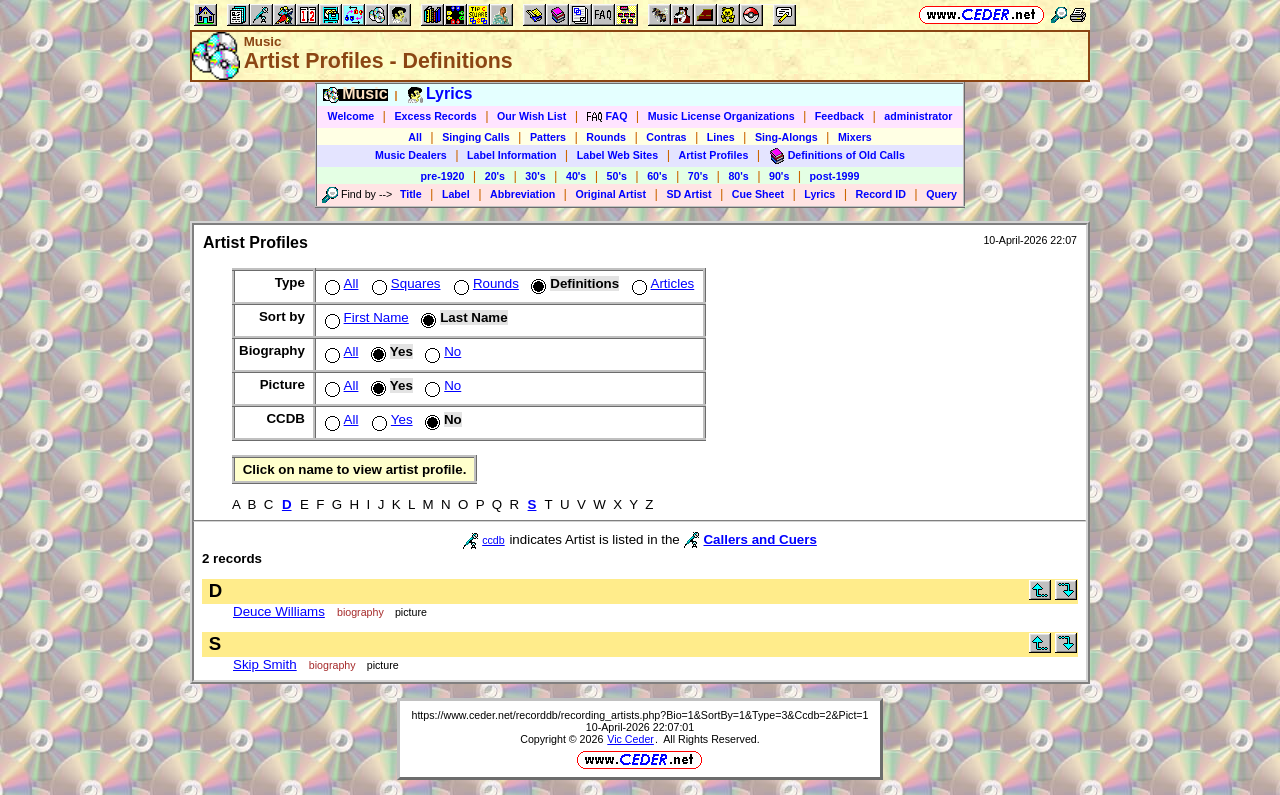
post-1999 (835, 176)
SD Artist (688, 194)
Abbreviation (522, 194)
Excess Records (435, 116)
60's (657, 176)
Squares (404, 283)
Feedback (839, 116)
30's (535, 176)
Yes (390, 419)
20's (495, 176)
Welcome (351, 116)
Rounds (606, 137)
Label (456, 194)
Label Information (511, 155)
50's (617, 176)
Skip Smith (265, 664)
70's (698, 176)
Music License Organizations (721, 116)
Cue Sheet (758, 194)
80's (738, 176)
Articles (661, 283)
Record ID (881, 194)
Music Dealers (411, 155)
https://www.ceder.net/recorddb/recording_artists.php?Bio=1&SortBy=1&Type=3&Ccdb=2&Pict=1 (639, 715)
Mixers (855, 137)
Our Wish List (531, 116)
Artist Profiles (714, 155)
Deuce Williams (279, 611)
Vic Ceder (630, 739)
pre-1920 (443, 176)
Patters (548, 137)
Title (411, 194)
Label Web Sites (618, 155)
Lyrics (819, 194)
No (441, 351)
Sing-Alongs (786, 137)
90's (779, 176)
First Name (365, 317)
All (415, 137)
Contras (666, 137)
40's (576, 176)
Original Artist (610, 194)
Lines (721, 137)
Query (941, 194)
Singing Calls (476, 137)
